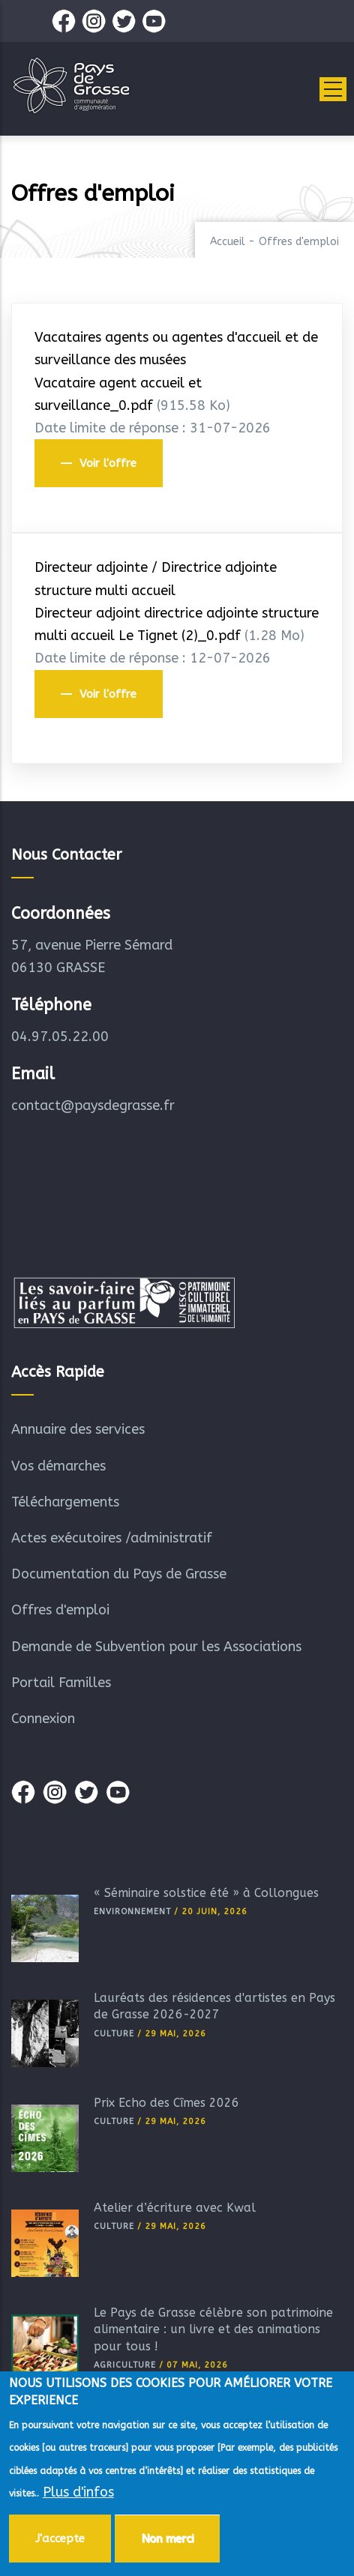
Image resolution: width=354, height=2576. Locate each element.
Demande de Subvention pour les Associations (156, 1646)
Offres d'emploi (60, 1610)
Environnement (132, 1911)
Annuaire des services (78, 1429)
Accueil (227, 241)
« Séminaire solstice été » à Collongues (206, 1893)
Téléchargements (65, 1502)
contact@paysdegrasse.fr (93, 1105)
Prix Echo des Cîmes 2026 (166, 2103)
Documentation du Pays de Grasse (118, 1574)
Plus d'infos (78, 2493)
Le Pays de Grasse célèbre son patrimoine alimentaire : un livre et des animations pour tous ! (213, 2329)
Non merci (167, 2539)
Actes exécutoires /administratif (111, 1538)
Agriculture (125, 2365)
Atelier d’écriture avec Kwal (175, 2208)
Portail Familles (61, 1682)
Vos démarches (58, 1466)
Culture (114, 2034)
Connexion (43, 1718)
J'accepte (60, 2539)
